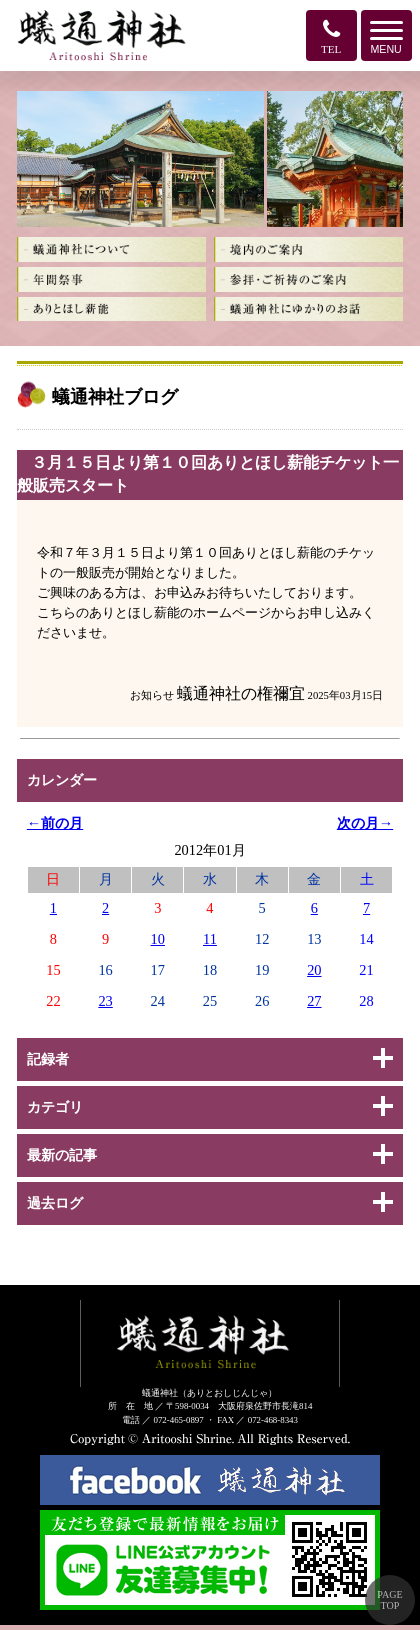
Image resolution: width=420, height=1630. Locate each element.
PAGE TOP (389, 1600)
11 (210, 939)
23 (105, 1001)
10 (158, 939)
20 (314, 970)
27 (314, 1001)
